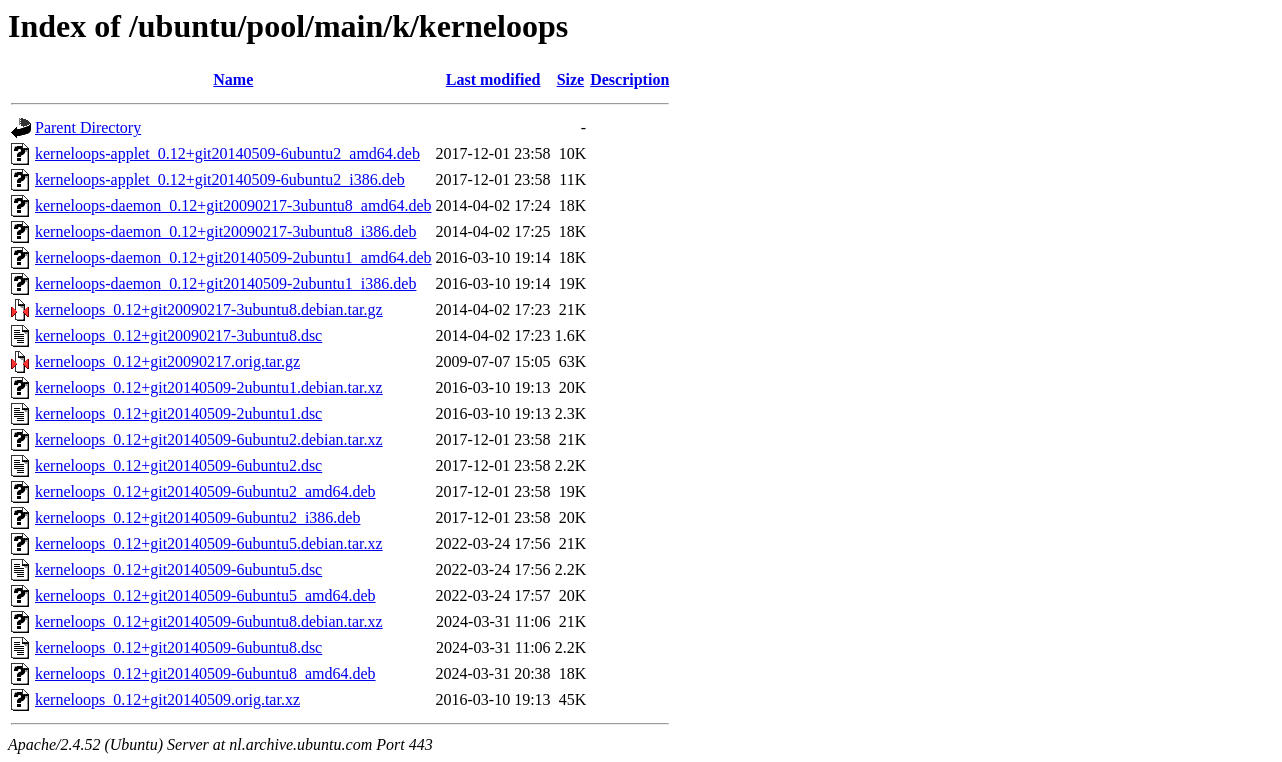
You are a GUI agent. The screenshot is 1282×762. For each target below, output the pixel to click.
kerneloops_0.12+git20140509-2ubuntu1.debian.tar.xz (209, 387)
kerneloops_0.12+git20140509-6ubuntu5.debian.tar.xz (209, 543)
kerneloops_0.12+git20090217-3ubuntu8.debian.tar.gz (209, 309)
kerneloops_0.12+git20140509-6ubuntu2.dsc (178, 465)
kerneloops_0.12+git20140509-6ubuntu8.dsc (178, 647)
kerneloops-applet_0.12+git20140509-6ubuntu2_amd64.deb (227, 153)
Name (233, 79)
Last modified (493, 79)
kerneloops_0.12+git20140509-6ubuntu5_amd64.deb (205, 595)
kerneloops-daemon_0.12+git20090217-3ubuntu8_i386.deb (225, 231)
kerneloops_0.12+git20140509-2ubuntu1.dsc (178, 413)
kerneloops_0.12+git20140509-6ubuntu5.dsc (178, 569)
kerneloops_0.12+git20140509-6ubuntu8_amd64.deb (205, 673)
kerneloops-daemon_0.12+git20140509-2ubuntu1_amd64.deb (233, 257)
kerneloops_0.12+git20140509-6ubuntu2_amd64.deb (205, 491)
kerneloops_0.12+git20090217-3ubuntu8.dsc (178, 335)
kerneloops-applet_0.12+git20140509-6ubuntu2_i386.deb (220, 179)
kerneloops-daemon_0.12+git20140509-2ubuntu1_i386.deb (225, 283)
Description (629, 79)
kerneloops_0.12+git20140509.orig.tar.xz (167, 699)
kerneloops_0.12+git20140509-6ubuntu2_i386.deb (197, 517)
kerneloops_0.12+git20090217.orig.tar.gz (167, 361)
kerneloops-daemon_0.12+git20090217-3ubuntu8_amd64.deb (233, 205)
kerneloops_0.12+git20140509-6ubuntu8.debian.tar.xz (209, 621)
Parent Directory (88, 127)
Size (571, 79)
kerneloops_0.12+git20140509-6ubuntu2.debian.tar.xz (209, 439)
